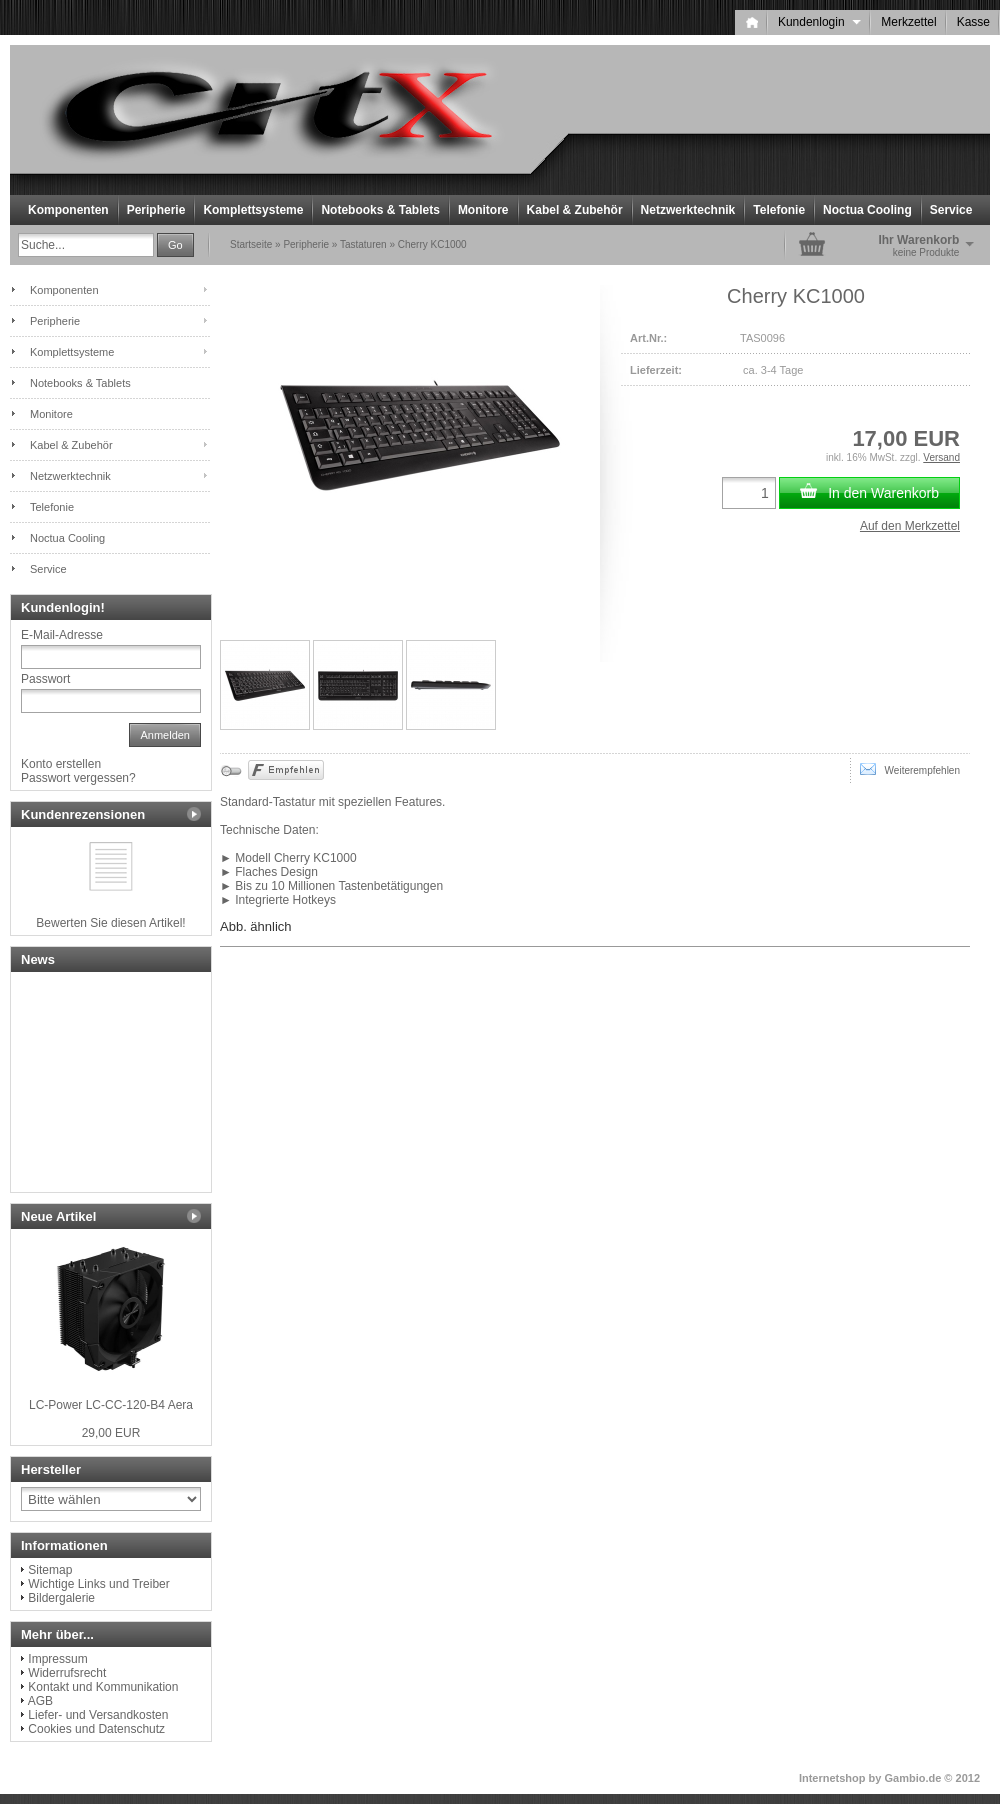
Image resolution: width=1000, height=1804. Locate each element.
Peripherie (156, 210)
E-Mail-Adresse (62, 635)
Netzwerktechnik (688, 210)
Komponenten (68, 210)
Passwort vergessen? (78, 778)
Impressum (57, 1659)
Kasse (973, 22)
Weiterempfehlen (910, 769)
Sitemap (50, 1570)
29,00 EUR (111, 1433)
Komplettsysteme (253, 210)
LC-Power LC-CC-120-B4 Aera (111, 1405)
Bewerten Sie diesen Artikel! (110, 923)
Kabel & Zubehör (575, 210)
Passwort (45, 679)
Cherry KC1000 (432, 244)
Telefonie (779, 210)
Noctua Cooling (867, 210)
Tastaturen (363, 244)
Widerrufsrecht (67, 1673)
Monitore (483, 210)
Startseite (251, 244)
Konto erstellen (61, 764)
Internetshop (832, 1778)
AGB (40, 1701)
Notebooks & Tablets (380, 210)
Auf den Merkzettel (910, 526)
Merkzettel (908, 22)
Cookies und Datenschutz (96, 1729)
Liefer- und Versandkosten (98, 1715)
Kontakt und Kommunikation (103, 1687)
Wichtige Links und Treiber (98, 1584)
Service (951, 210)
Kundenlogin (819, 22)
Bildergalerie (61, 1598)
